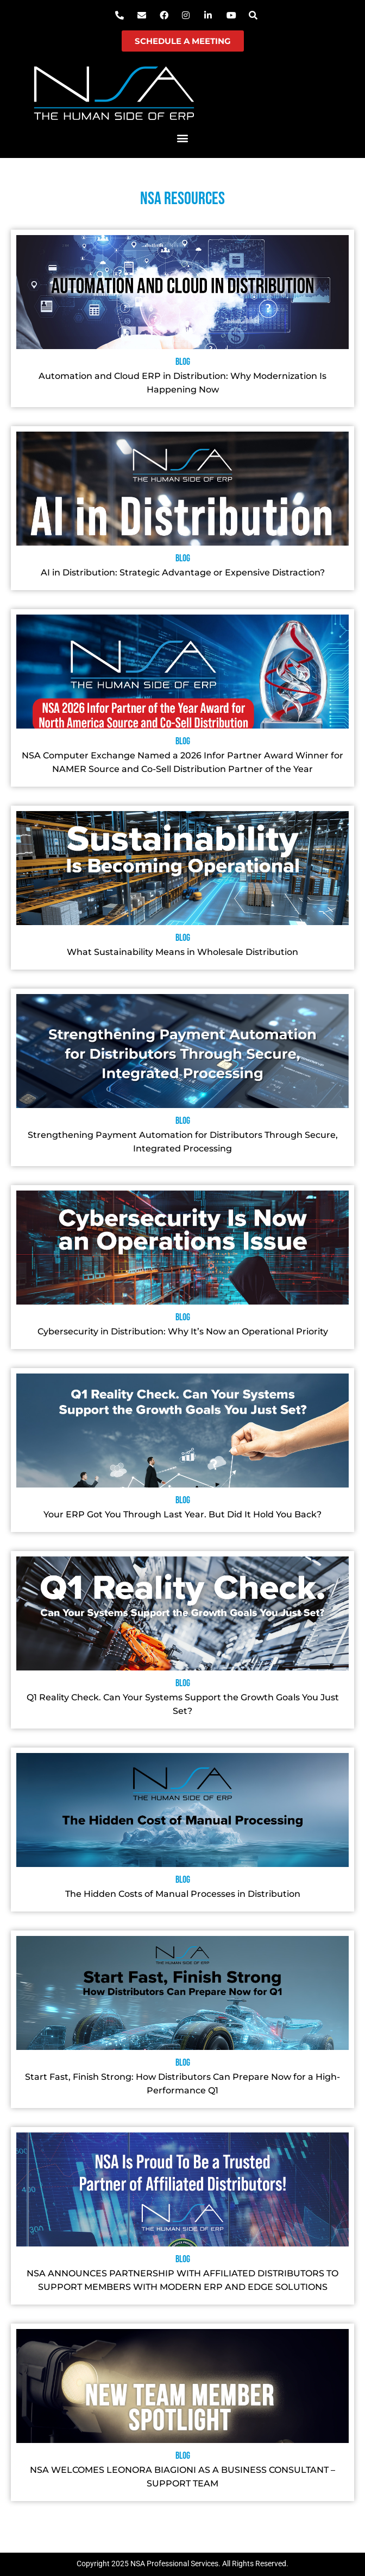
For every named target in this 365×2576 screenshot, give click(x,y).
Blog (182, 362)
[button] (183, 138)
